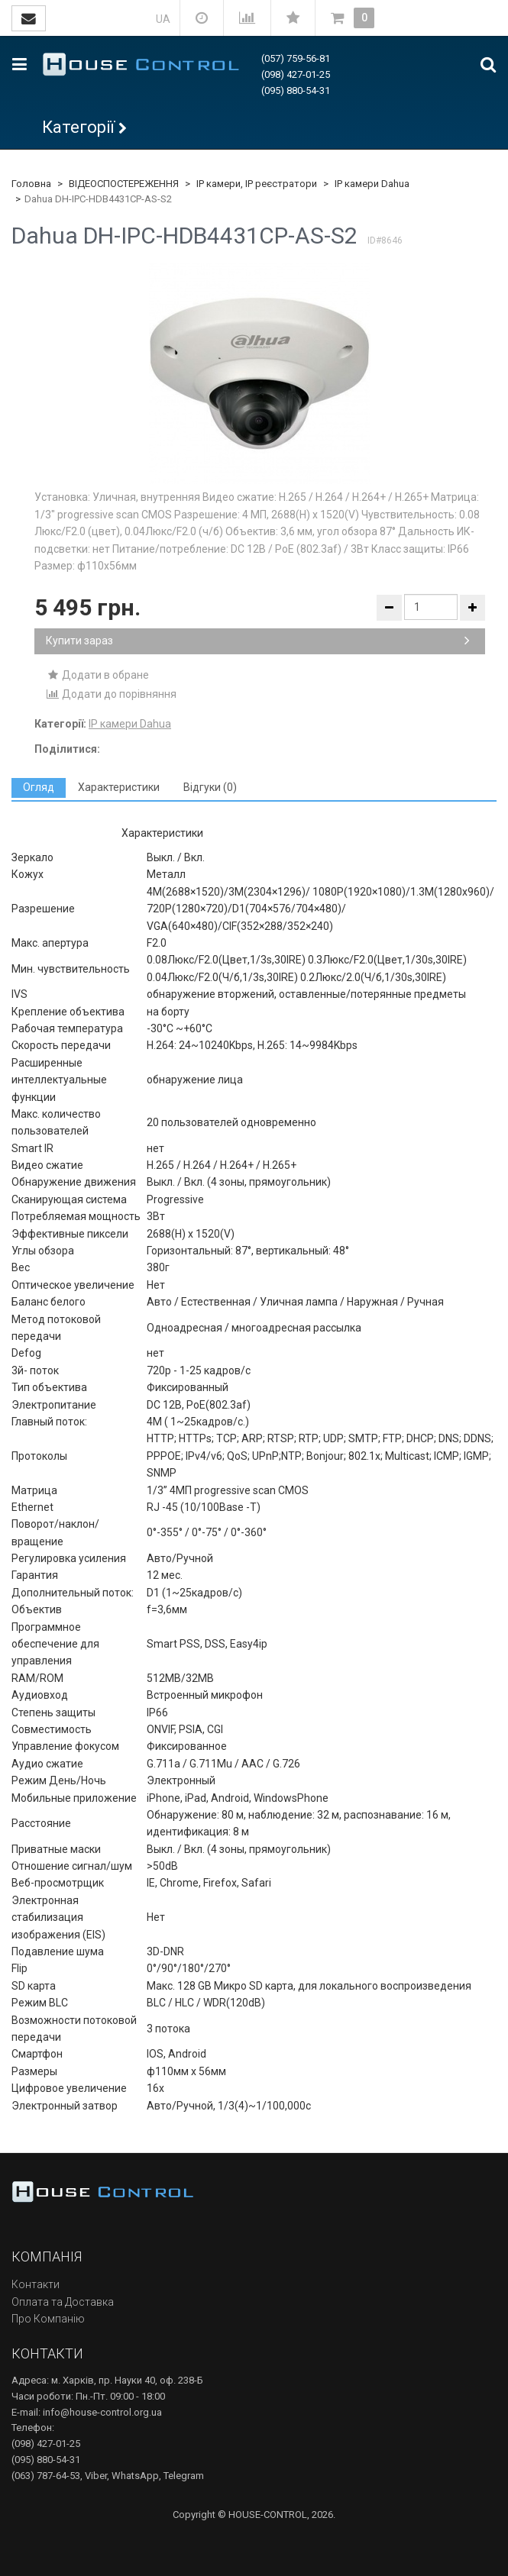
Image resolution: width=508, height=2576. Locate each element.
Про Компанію (48, 2319)
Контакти (35, 2284)
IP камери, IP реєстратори (256, 183)
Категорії (78, 127)
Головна (31, 183)
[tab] (38, 787)
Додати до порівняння (111, 694)
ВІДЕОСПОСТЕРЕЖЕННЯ (124, 183)
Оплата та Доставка (62, 2302)
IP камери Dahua (372, 183)
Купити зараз (258, 640)
